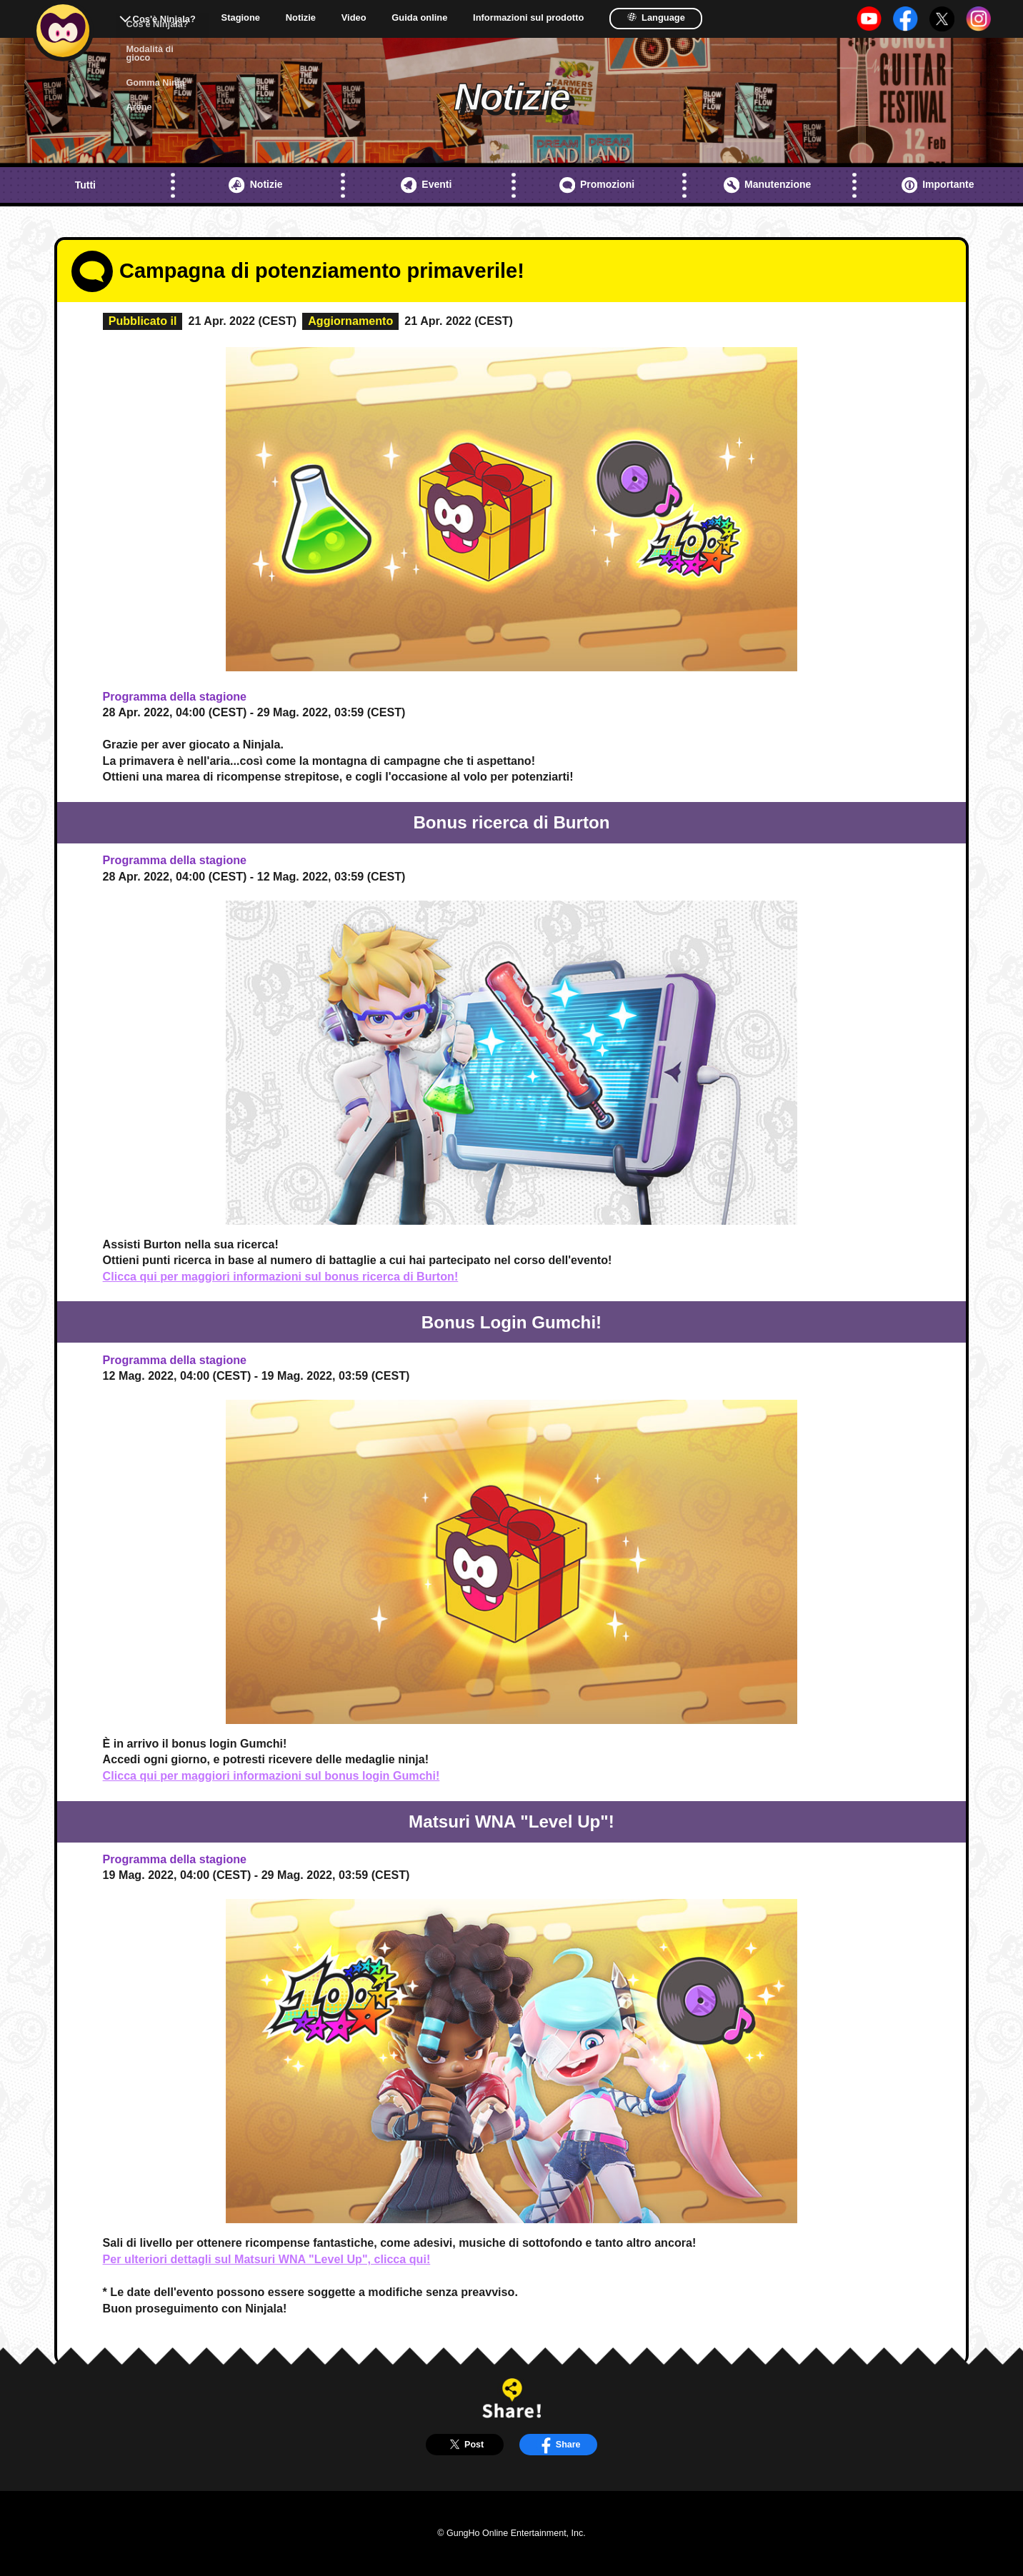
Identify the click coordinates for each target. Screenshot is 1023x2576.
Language (655, 17)
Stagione (240, 18)
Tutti (85, 185)
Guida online (419, 18)
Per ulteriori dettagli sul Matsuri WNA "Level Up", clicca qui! (267, 2258)
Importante (938, 185)
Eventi (426, 185)
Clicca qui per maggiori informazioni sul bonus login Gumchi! (271, 1775)
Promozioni (597, 185)
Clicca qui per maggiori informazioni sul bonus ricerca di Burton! (281, 1276)
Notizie (301, 18)
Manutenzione (768, 185)
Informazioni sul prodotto (528, 18)
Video (353, 18)
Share (559, 2444)
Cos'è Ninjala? (164, 19)
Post (464, 2444)
